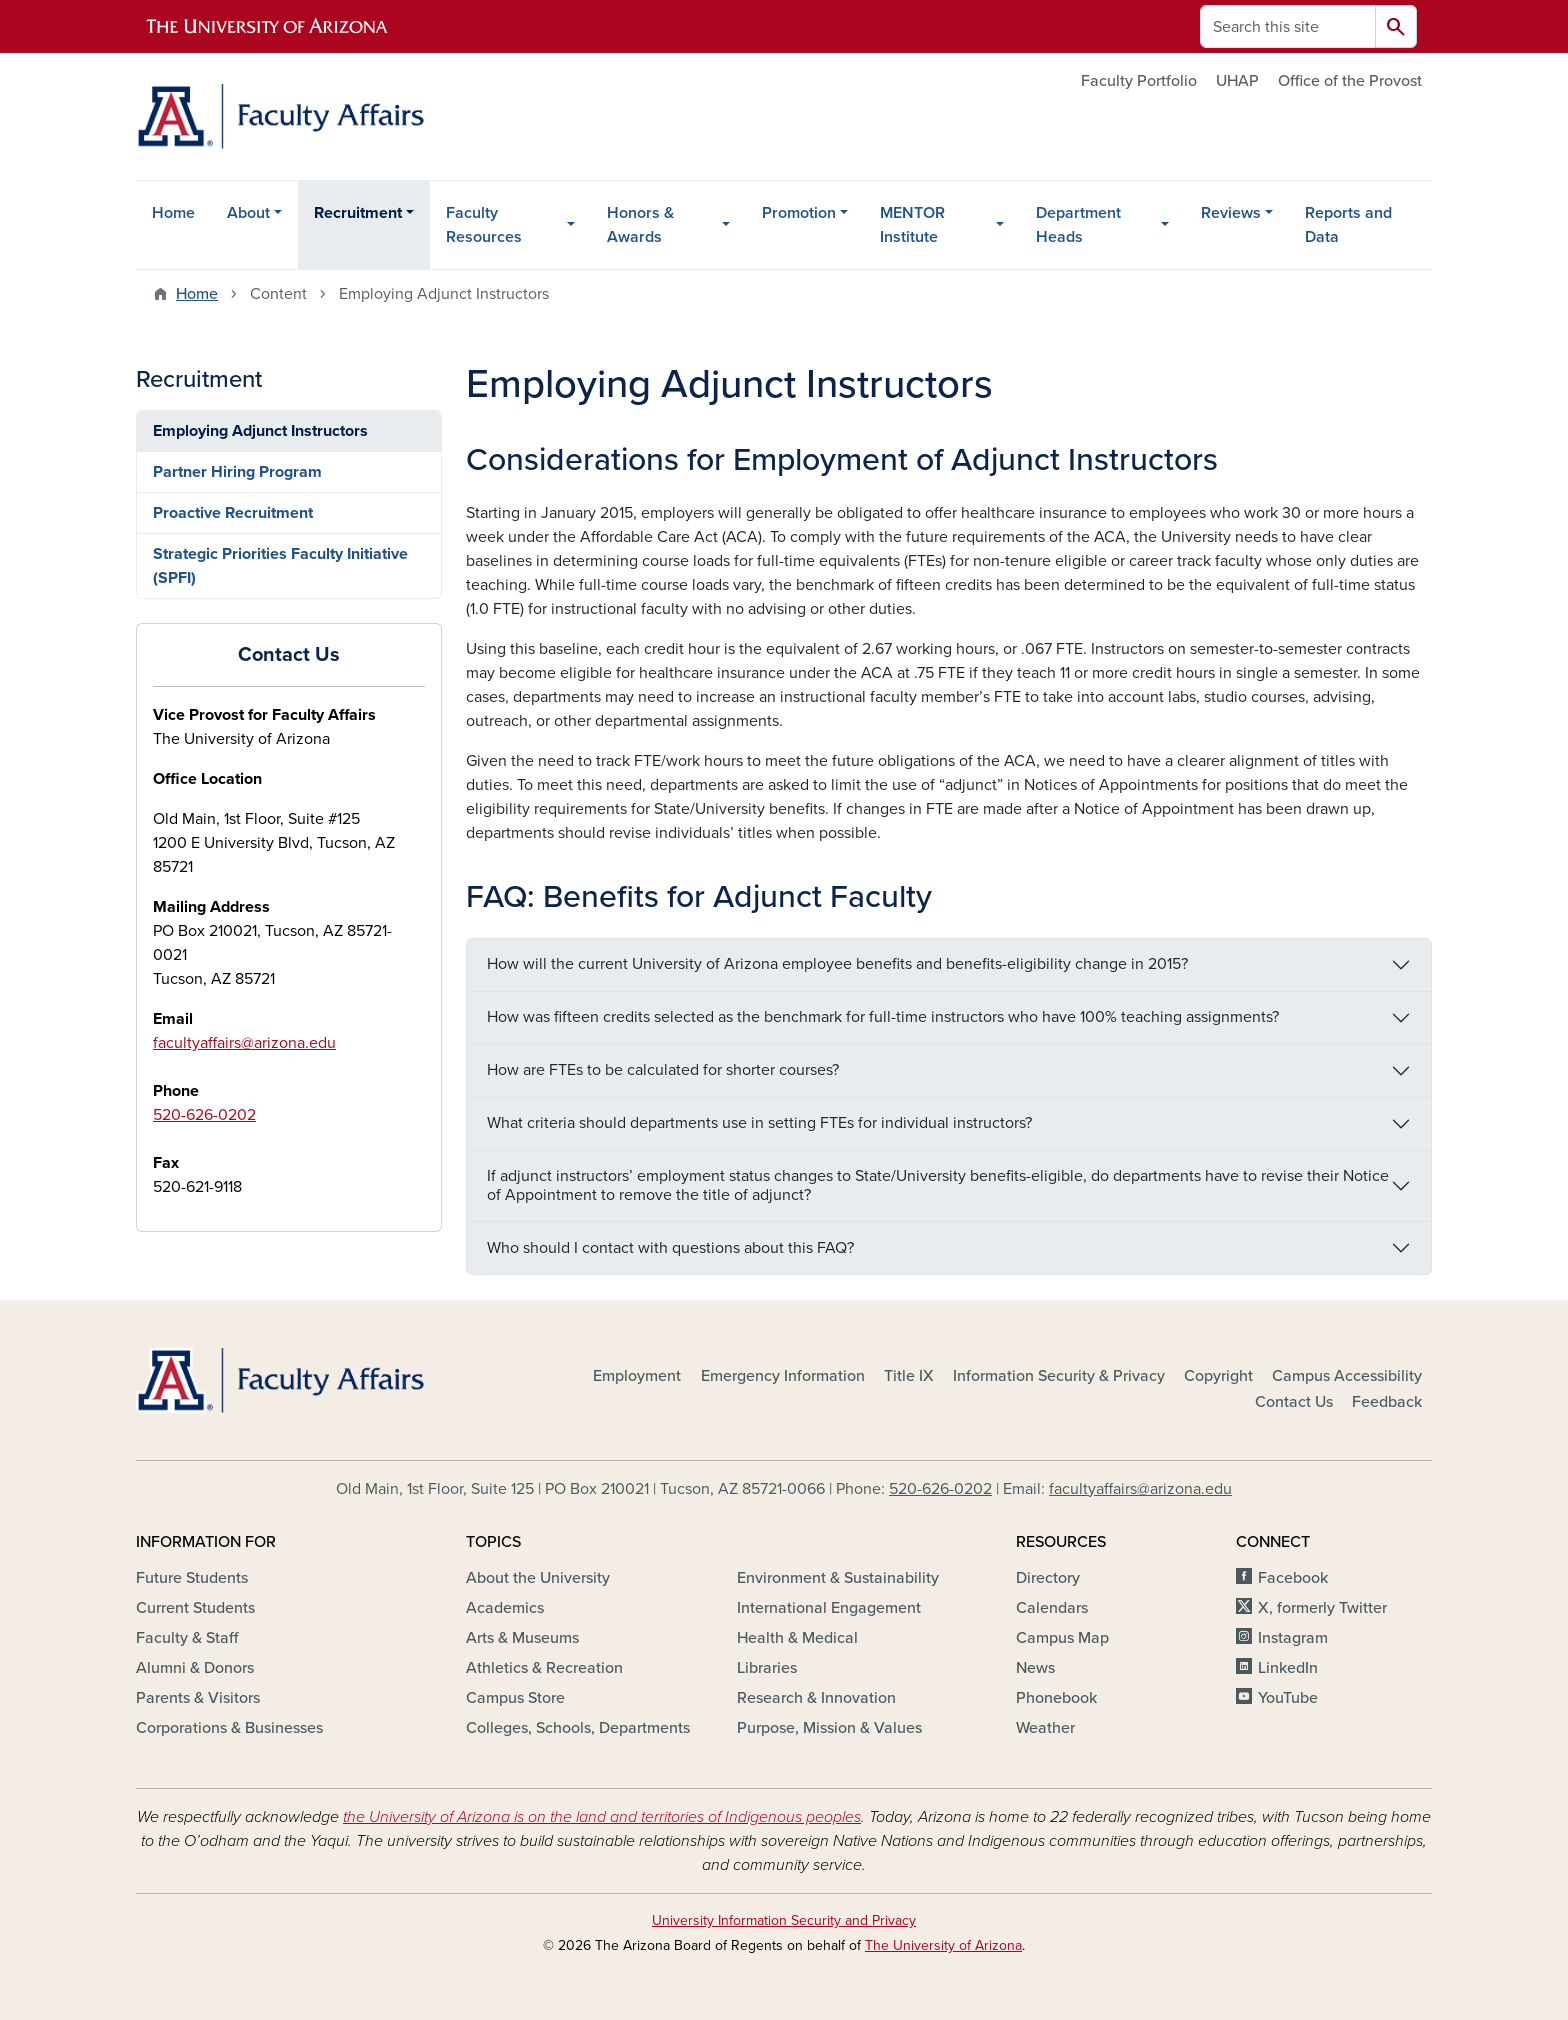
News (1035, 1668)
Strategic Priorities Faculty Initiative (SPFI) (280, 566)
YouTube (1288, 1698)
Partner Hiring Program (237, 472)
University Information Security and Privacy (784, 1920)
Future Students (192, 1578)
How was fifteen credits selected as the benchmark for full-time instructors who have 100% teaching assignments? (883, 1017)
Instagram (1293, 1638)
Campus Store (515, 1698)
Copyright (1218, 1376)
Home (173, 213)
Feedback (1387, 1402)
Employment (637, 1376)
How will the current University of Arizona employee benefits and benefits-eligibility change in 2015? (837, 964)
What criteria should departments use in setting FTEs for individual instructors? (759, 1123)
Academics (505, 1608)
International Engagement (829, 1608)
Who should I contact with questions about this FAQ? (670, 1248)
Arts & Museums (522, 1638)
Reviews (1231, 213)
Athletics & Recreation (544, 1668)
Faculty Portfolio (1139, 81)
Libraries (767, 1668)
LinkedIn (1288, 1668)
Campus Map (1062, 1638)
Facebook (1293, 1578)
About (248, 213)
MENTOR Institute (912, 225)
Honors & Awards (640, 225)
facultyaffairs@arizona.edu (244, 1043)
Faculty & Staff (187, 1638)
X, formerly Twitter (1322, 1608)
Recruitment (358, 213)
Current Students (195, 1608)
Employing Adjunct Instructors (260, 431)
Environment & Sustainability (838, 1578)
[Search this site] (1288, 26)
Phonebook (1056, 1698)
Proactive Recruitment (233, 513)
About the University (538, 1578)
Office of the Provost (1350, 81)
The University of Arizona (943, 1945)
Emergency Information (783, 1376)
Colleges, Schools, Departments (578, 1728)
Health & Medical (797, 1638)
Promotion (799, 213)
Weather (1045, 1728)
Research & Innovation (816, 1698)
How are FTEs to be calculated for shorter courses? (663, 1070)
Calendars (1052, 1608)
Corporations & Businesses (229, 1728)
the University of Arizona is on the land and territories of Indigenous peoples (602, 1817)
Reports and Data (1348, 225)
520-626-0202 (204, 1115)
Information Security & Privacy (1059, 1376)
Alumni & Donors (195, 1668)
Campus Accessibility (1347, 1376)
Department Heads (1078, 225)
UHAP (1237, 81)
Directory (1048, 1578)
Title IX (909, 1376)
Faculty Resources (484, 225)
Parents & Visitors (198, 1698)
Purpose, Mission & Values (829, 1728)
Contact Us (1294, 1402)
